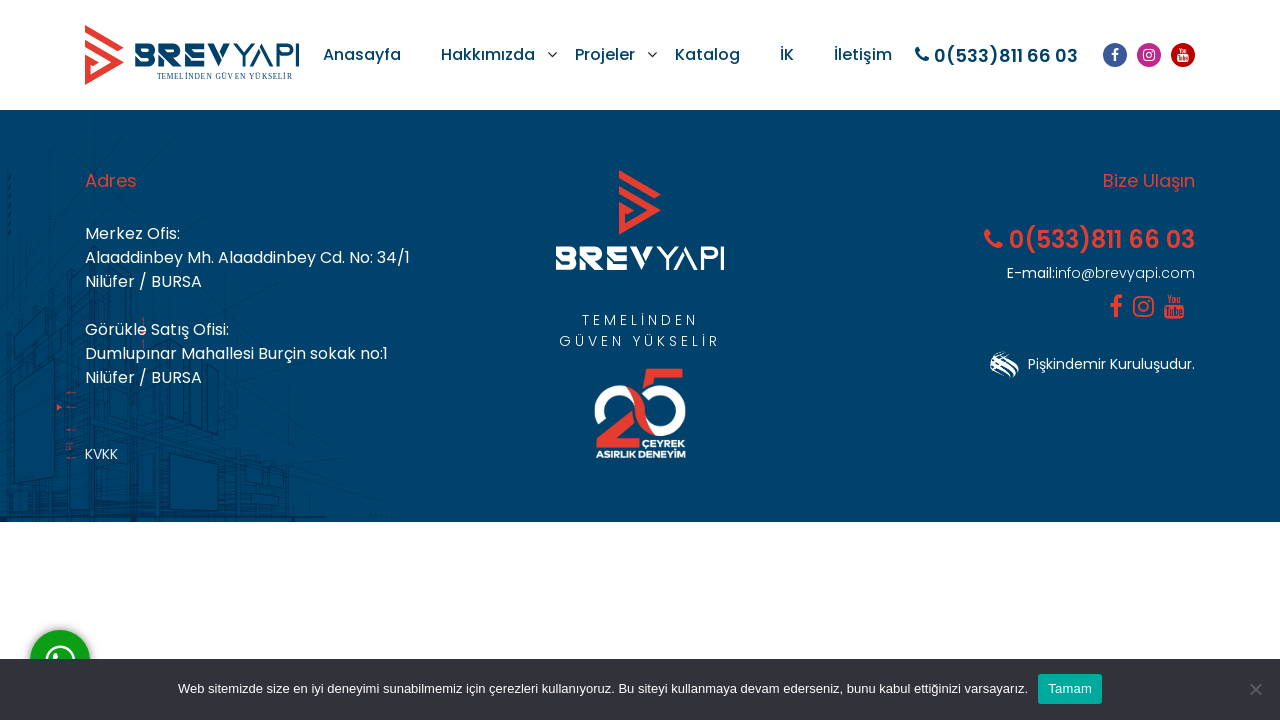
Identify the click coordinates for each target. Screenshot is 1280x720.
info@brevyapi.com (1101, 273)
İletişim (863, 54)
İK (787, 54)
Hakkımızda (488, 54)
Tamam (1070, 688)
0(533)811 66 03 (996, 55)
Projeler (605, 54)
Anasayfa (362, 54)
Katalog (707, 54)
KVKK (101, 454)
